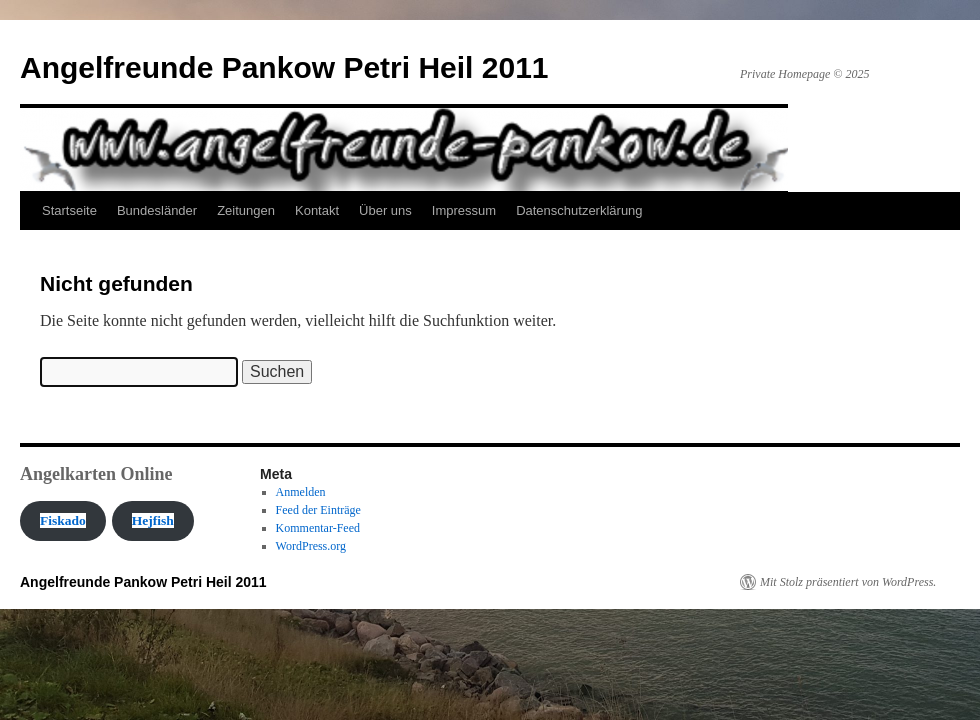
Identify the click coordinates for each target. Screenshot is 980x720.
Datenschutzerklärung (579, 210)
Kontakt (317, 210)
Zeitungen (246, 210)
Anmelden (301, 492)
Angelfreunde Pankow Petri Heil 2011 (284, 67)
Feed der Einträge (318, 510)
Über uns (385, 210)
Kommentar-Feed (318, 528)
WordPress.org (311, 546)
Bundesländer (157, 210)
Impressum (464, 210)
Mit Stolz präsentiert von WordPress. (848, 582)
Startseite (69, 210)
